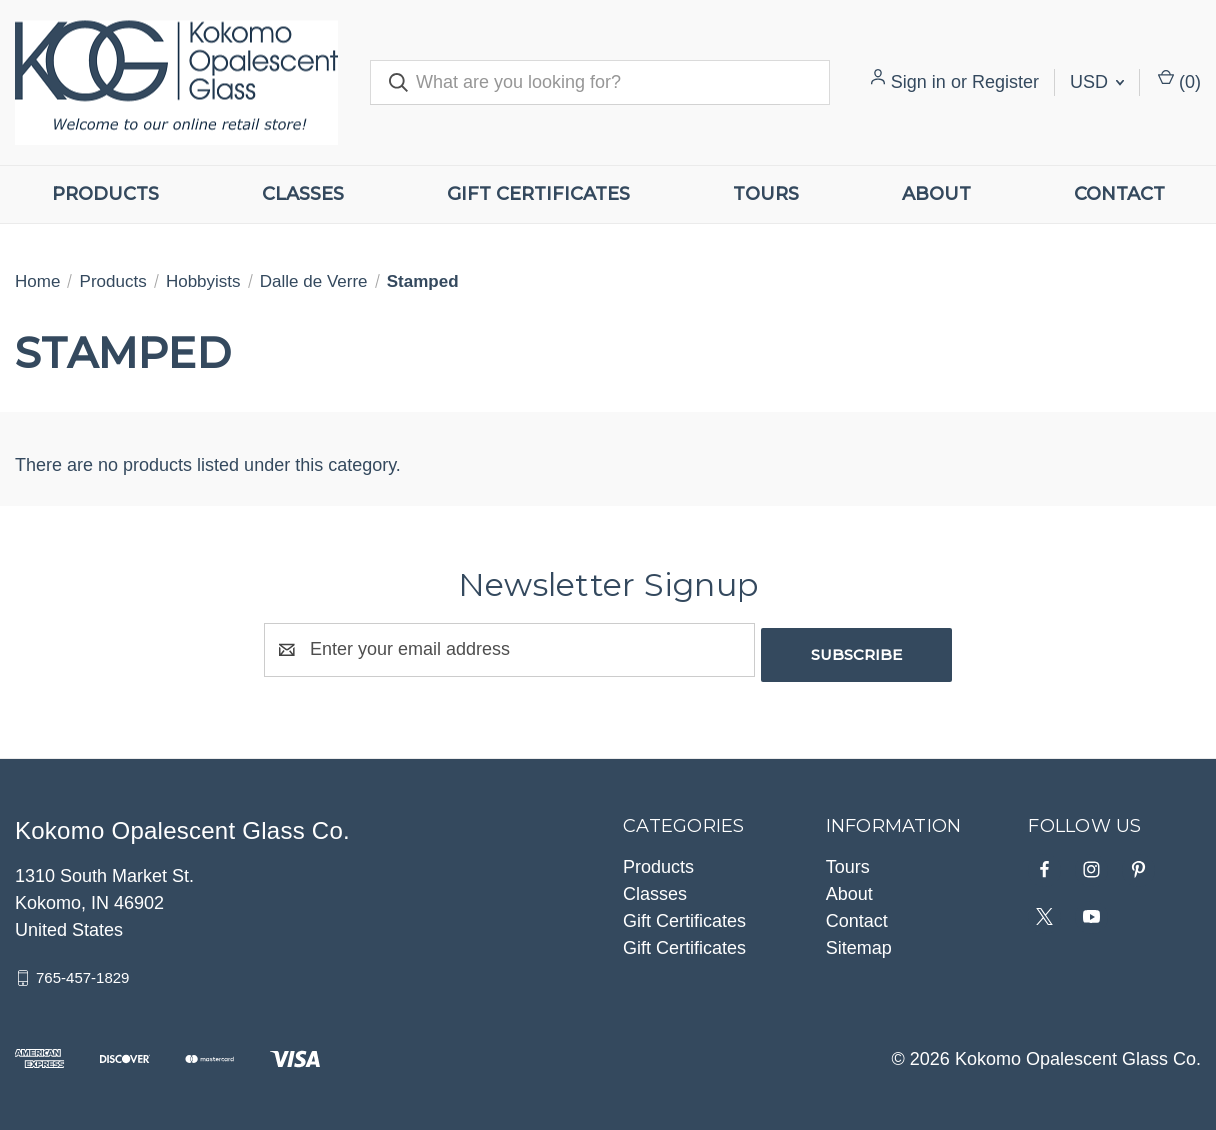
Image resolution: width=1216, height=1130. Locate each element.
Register (1005, 82)
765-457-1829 (82, 972)
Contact (1119, 194)
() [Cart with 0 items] (1179, 80)
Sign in (918, 82)
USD (1097, 82)
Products (105, 194)
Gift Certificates (538, 194)
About (936, 194)
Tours (766, 194)
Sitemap (859, 943)
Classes (303, 194)
